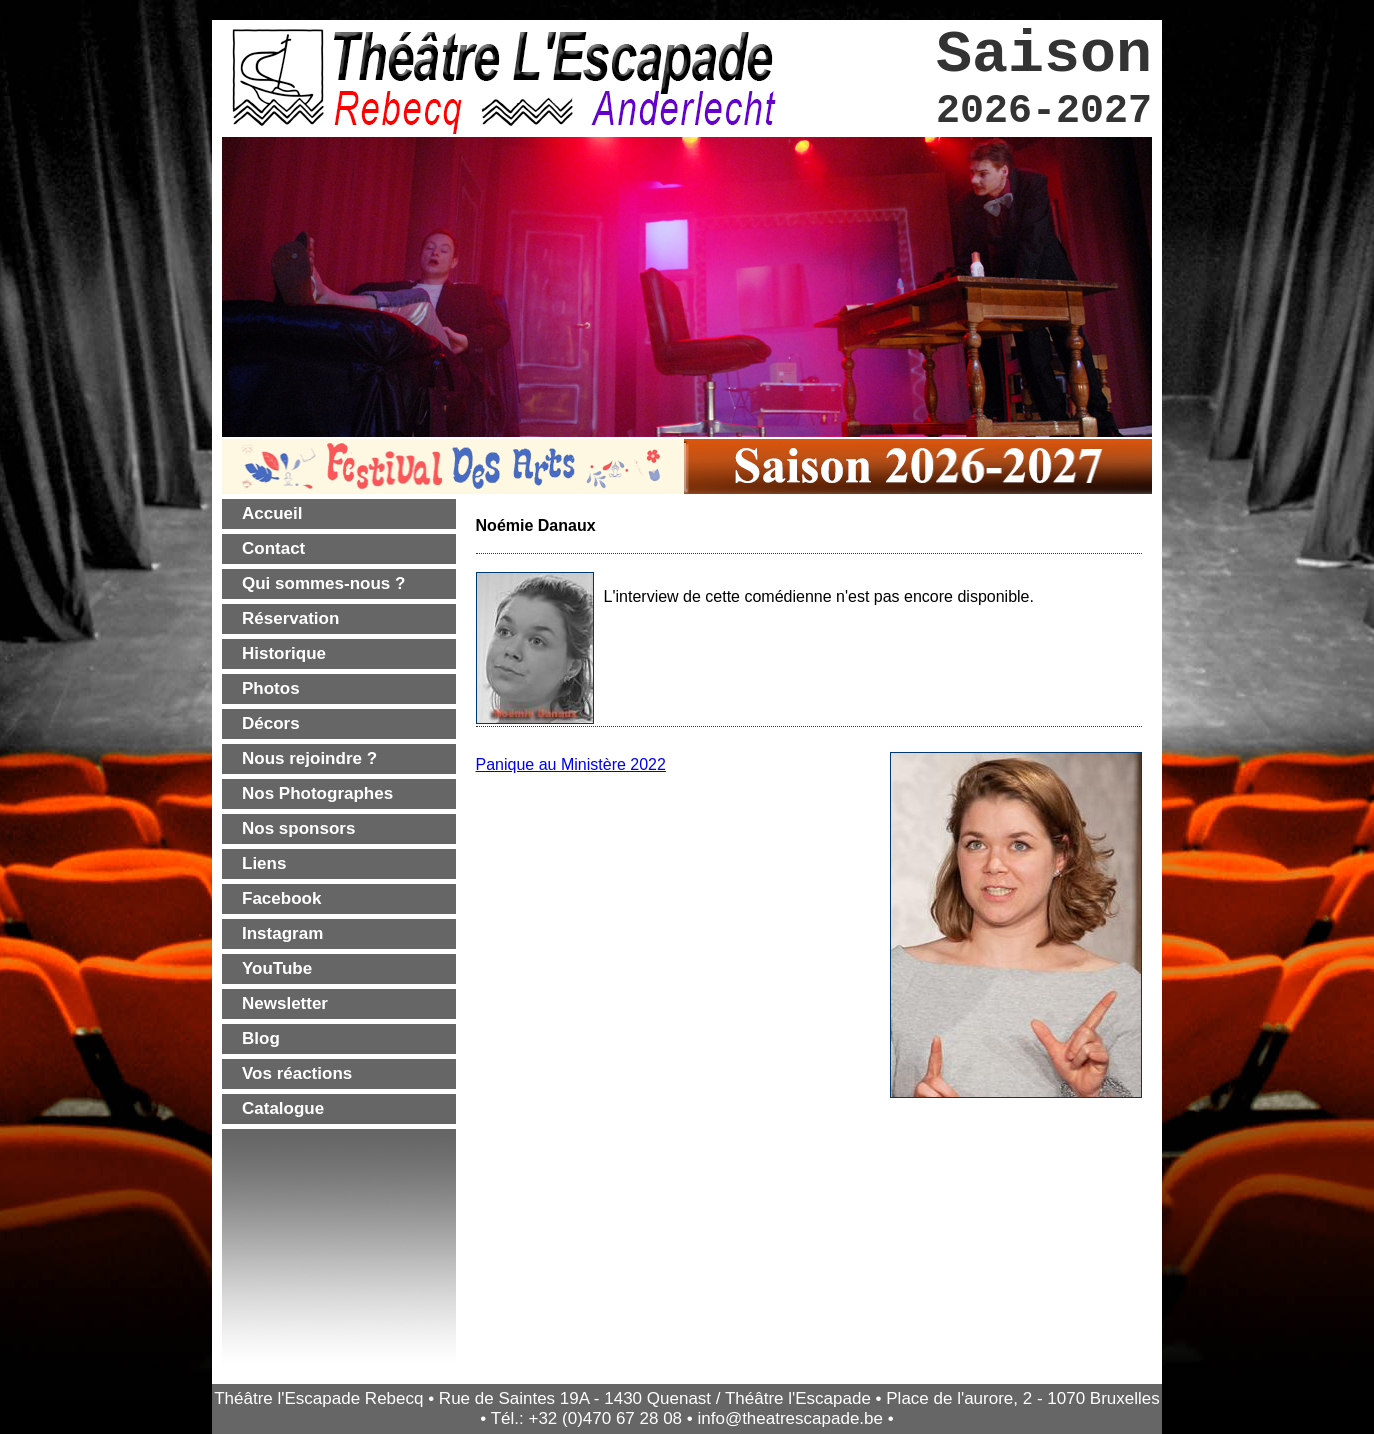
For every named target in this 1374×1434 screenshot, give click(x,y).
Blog (261, 1038)
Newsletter (285, 1003)
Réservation (290, 618)
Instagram (282, 933)
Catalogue (283, 1108)
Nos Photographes (317, 793)
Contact (273, 548)
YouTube (277, 968)
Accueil (272, 513)
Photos (271, 688)
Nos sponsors (298, 828)
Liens (264, 863)
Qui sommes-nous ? (323, 583)
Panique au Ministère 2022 (571, 764)
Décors (271, 723)
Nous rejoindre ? (309, 758)
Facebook (281, 898)
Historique (284, 653)
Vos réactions (297, 1073)
